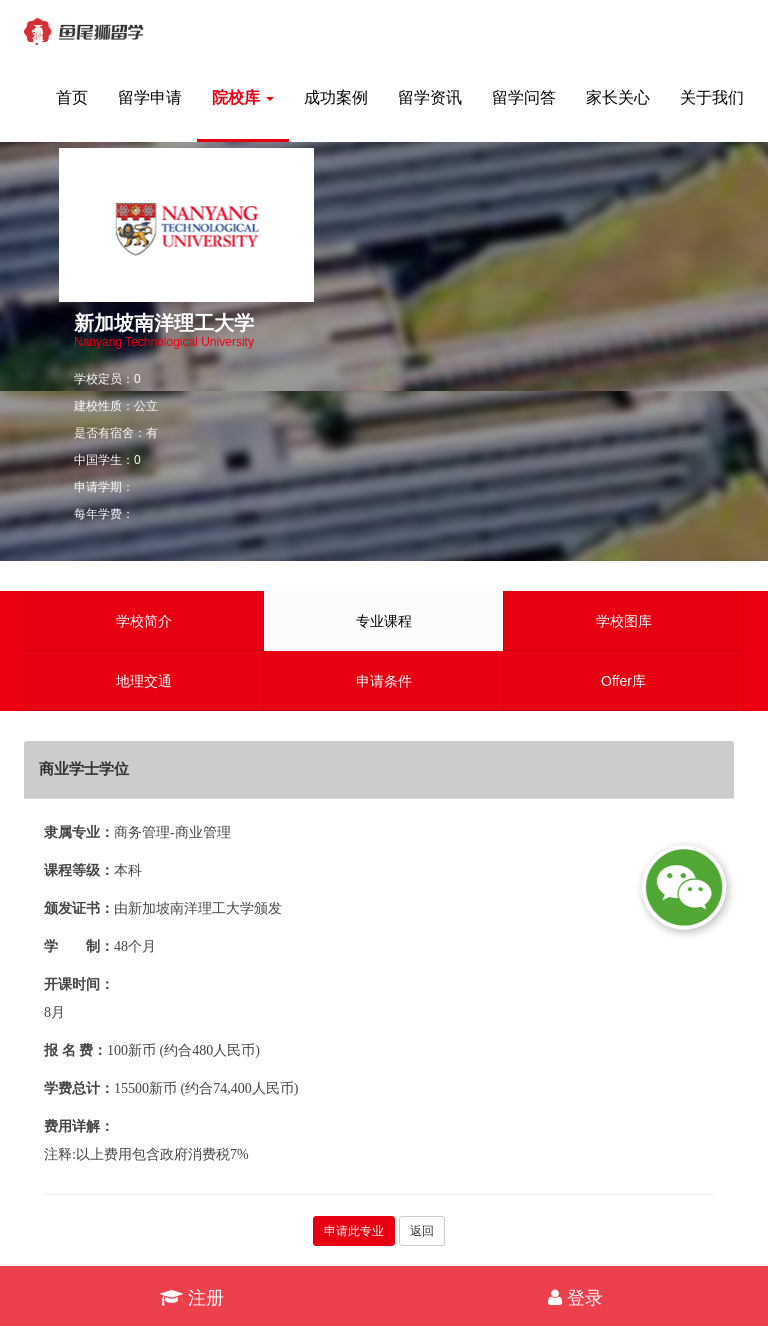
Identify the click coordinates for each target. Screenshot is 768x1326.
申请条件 (384, 681)
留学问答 (524, 97)
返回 (422, 1231)
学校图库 (624, 621)
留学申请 (150, 97)
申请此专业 (354, 1231)
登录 (575, 1298)
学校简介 (144, 621)
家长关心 (618, 97)
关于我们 (712, 97)
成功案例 (336, 97)
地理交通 (144, 681)
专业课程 (384, 621)
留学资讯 (430, 97)
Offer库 (623, 681)
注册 (192, 1298)
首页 (72, 97)
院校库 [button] (243, 97)
